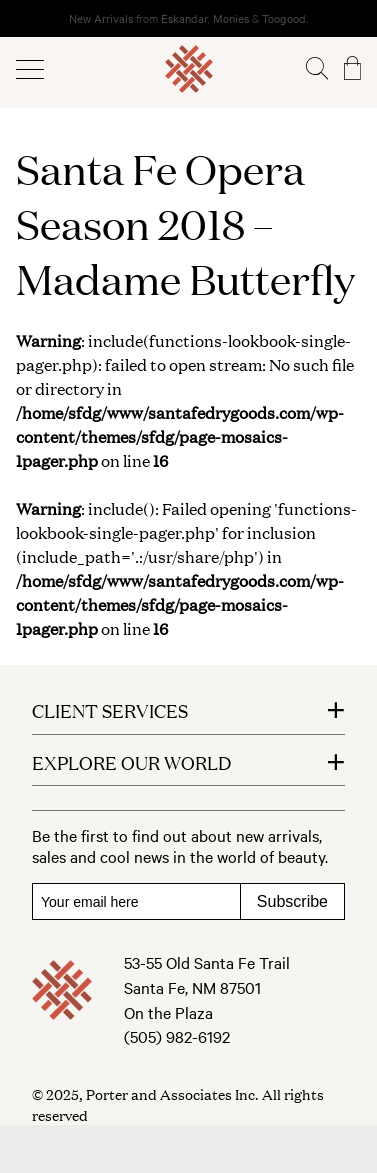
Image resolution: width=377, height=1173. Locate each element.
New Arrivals (101, 18)
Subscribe (292, 901)
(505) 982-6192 (177, 1036)
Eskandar (184, 18)
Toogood (284, 18)
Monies (231, 18)
